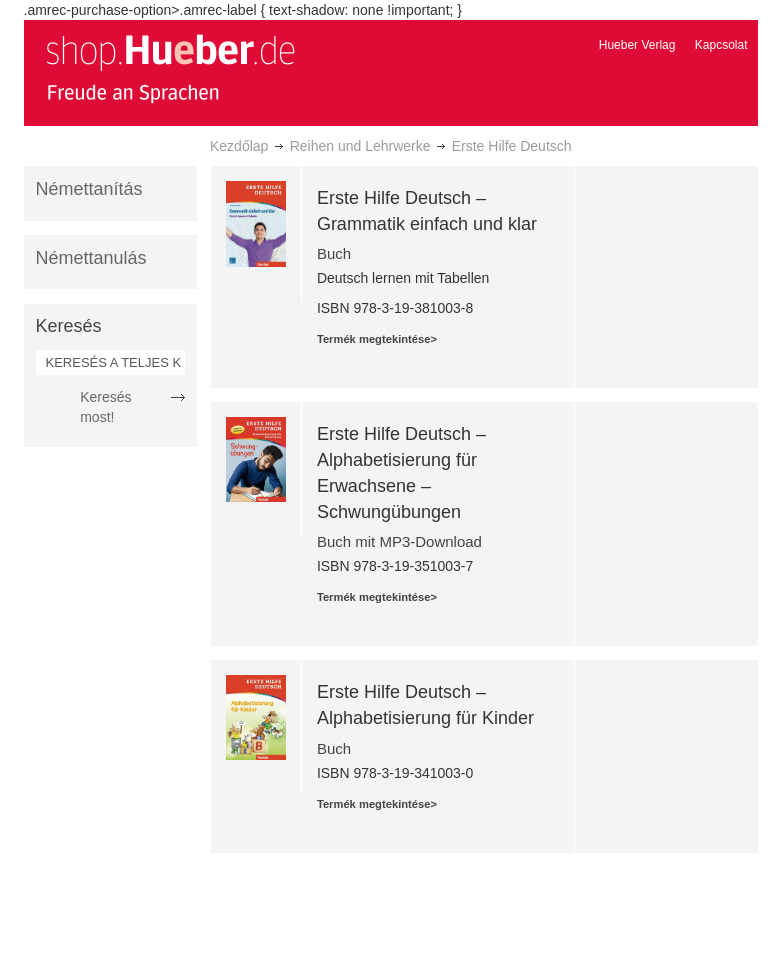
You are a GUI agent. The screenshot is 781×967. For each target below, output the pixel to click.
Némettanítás (89, 189)
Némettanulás (91, 258)
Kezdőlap (239, 146)
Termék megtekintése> (377, 339)
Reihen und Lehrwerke (360, 146)
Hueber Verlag (637, 45)
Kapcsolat (721, 45)
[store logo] (170, 68)
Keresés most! (105, 407)
